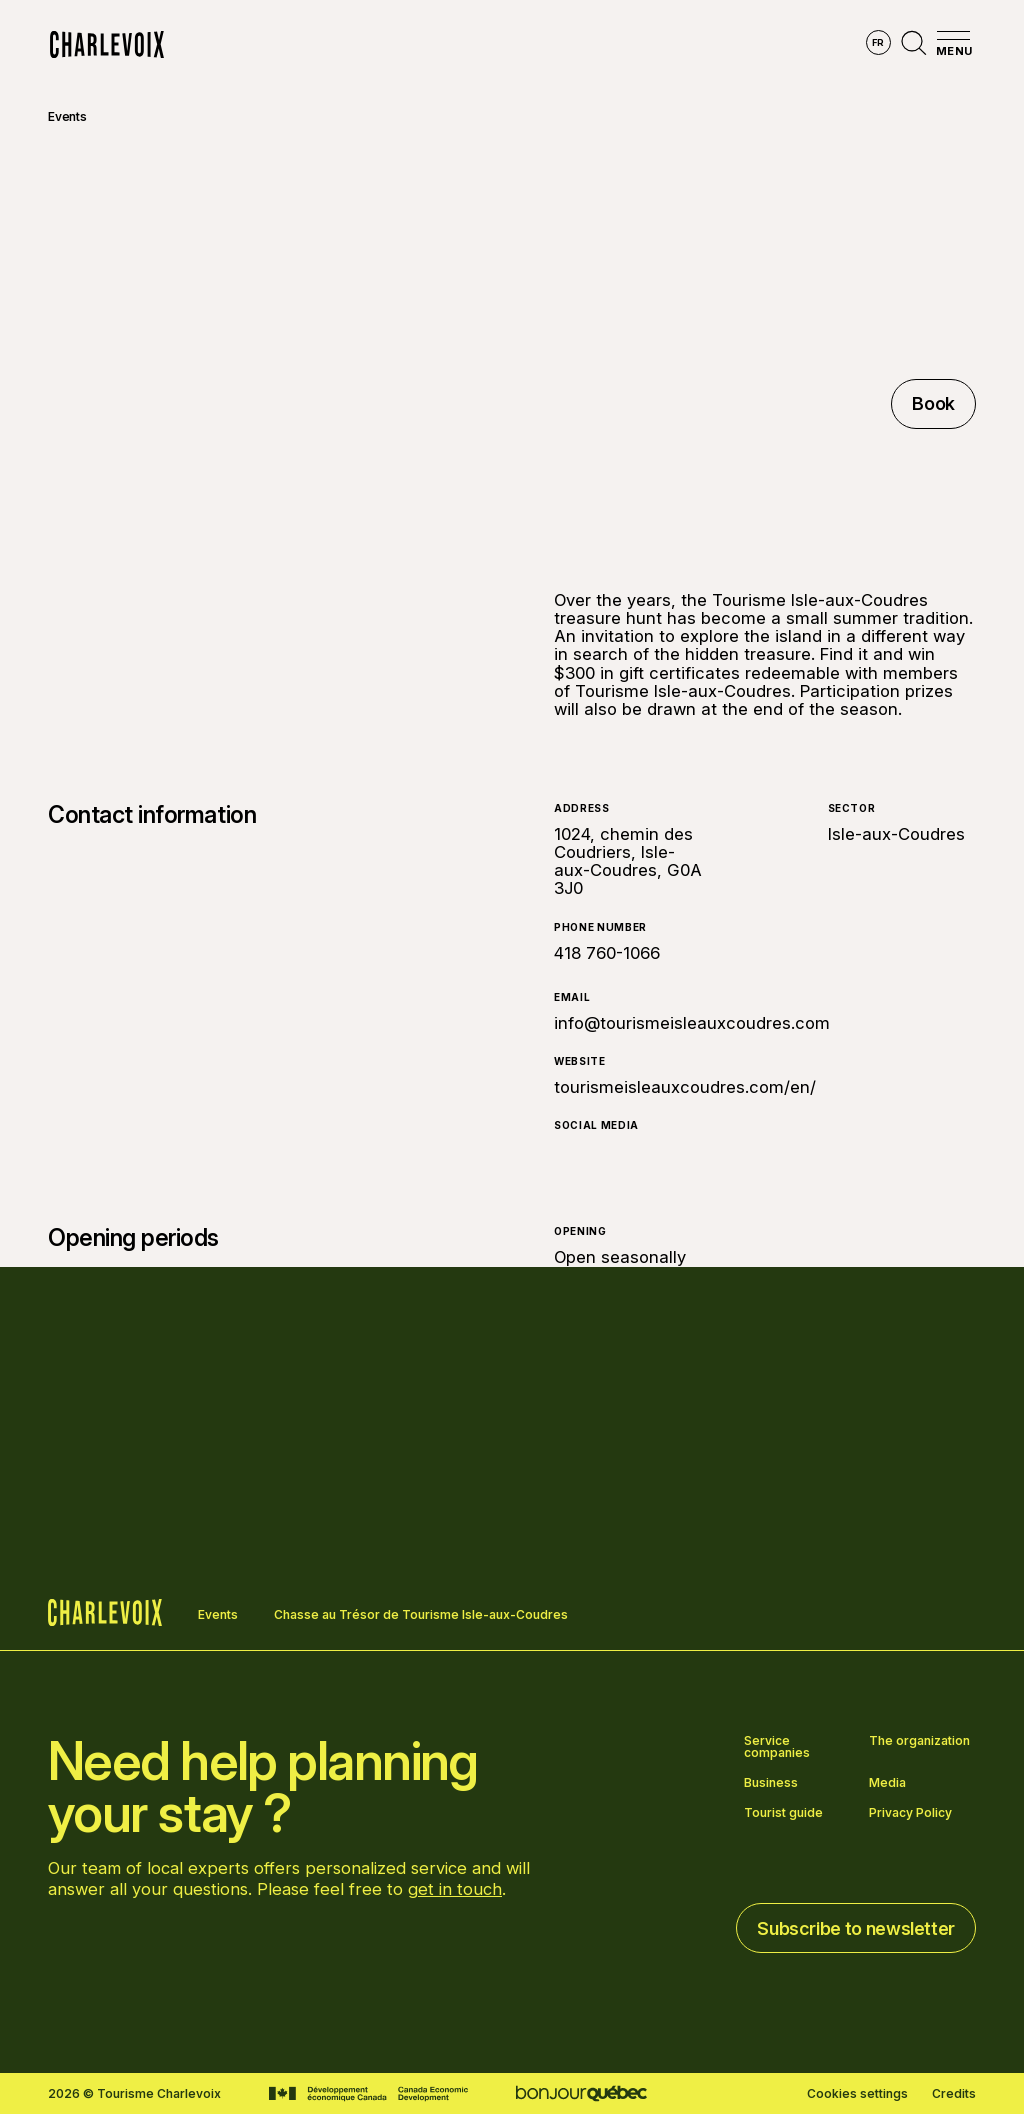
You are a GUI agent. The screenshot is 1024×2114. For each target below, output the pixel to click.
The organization (919, 1741)
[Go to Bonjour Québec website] (581, 2093)
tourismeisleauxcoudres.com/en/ (685, 1087)
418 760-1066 (607, 953)
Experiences (644, 45)
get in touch (455, 1889)
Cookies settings (857, 2094)
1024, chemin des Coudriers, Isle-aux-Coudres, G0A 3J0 (628, 861)
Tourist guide (783, 1813)
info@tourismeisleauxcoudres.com (692, 1023)
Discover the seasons (482, 45)
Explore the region (296, 45)
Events (67, 116)
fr (878, 42)
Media (887, 1783)
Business (771, 1783)
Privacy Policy (910, 1813)
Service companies (777, 1747)
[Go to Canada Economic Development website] (368, 2094)
